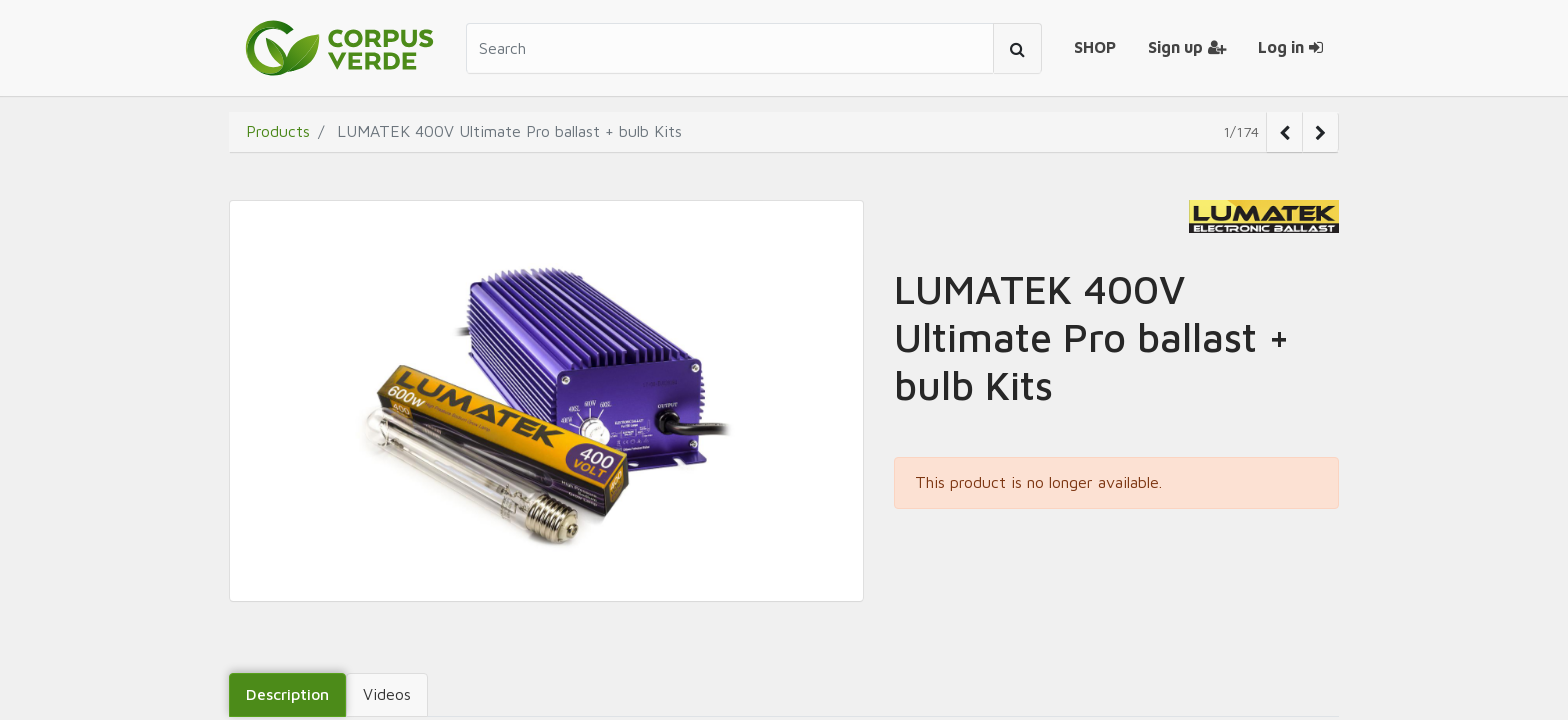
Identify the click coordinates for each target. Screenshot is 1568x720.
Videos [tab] (387, 694)
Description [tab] (287, 694)
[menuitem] (1095, 48)
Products (278, 131)
